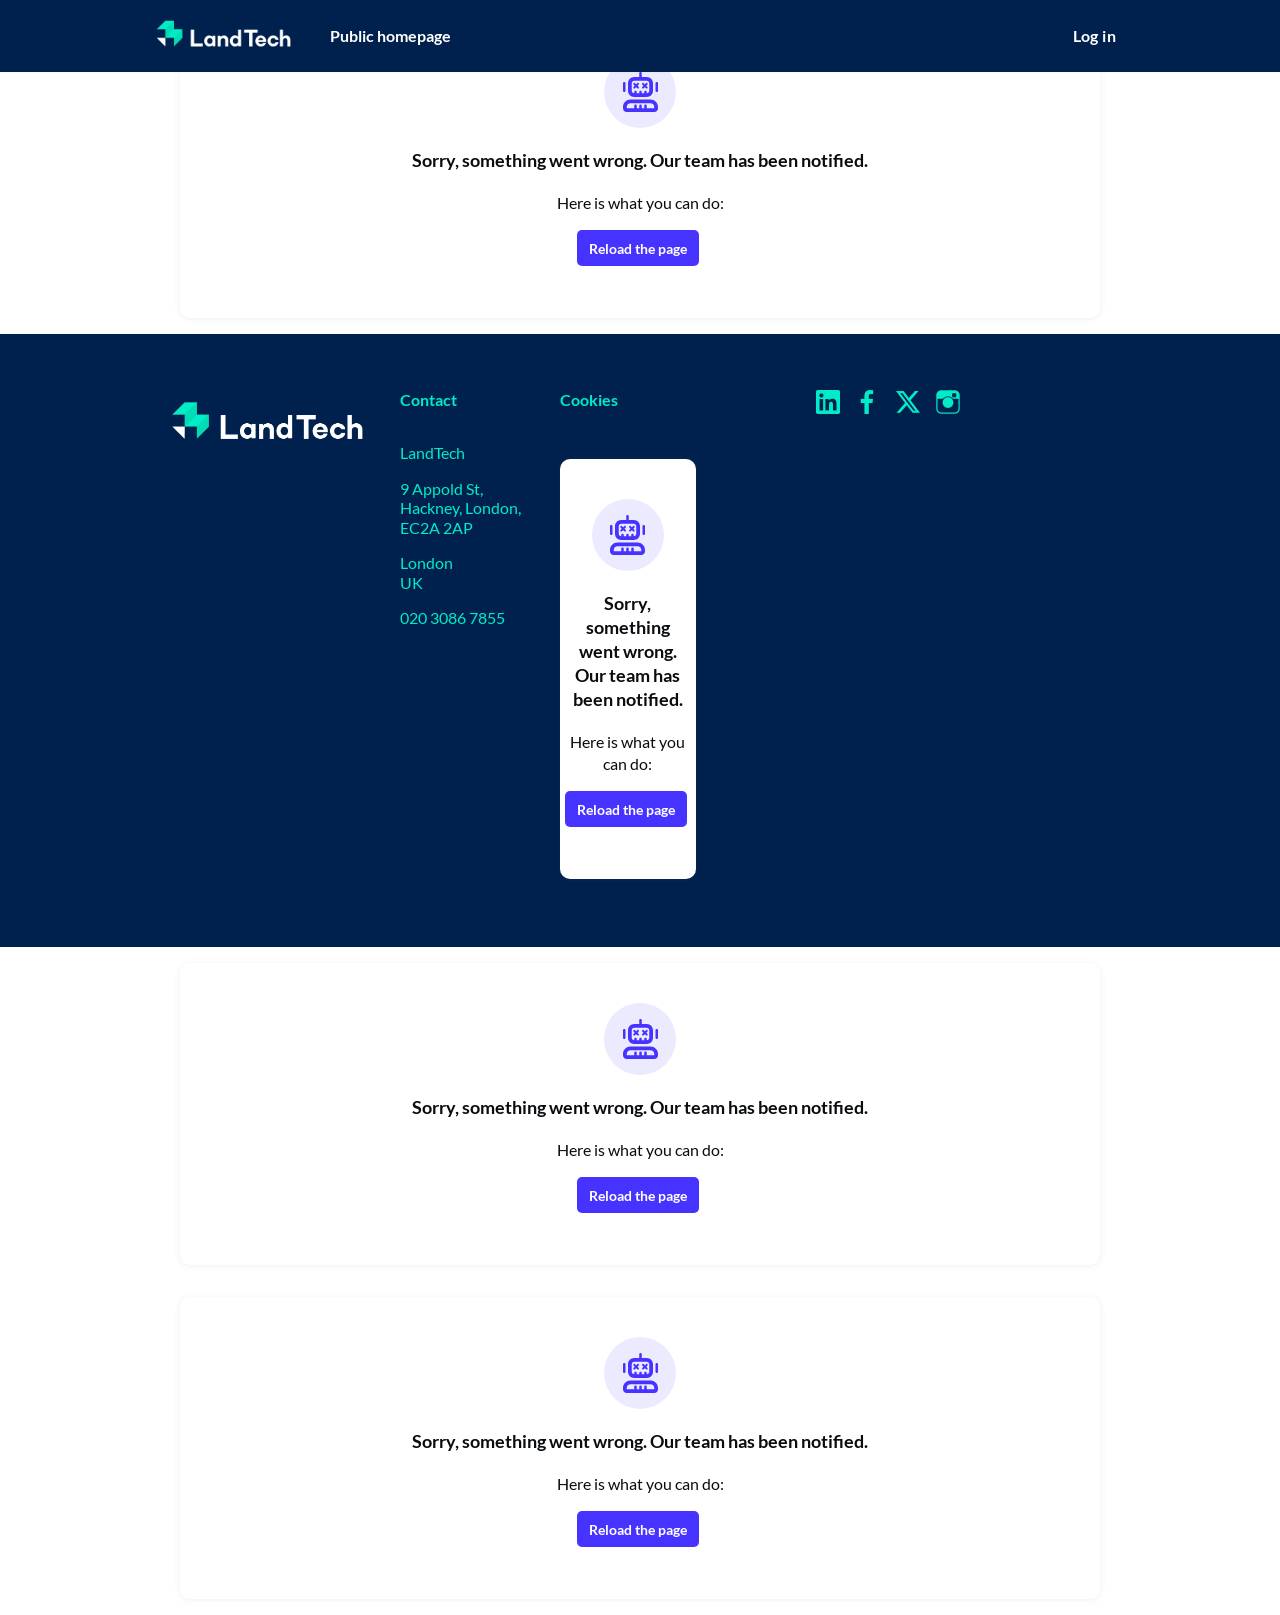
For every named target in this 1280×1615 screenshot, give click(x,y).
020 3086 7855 (452, 617)
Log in (1094, 35)
